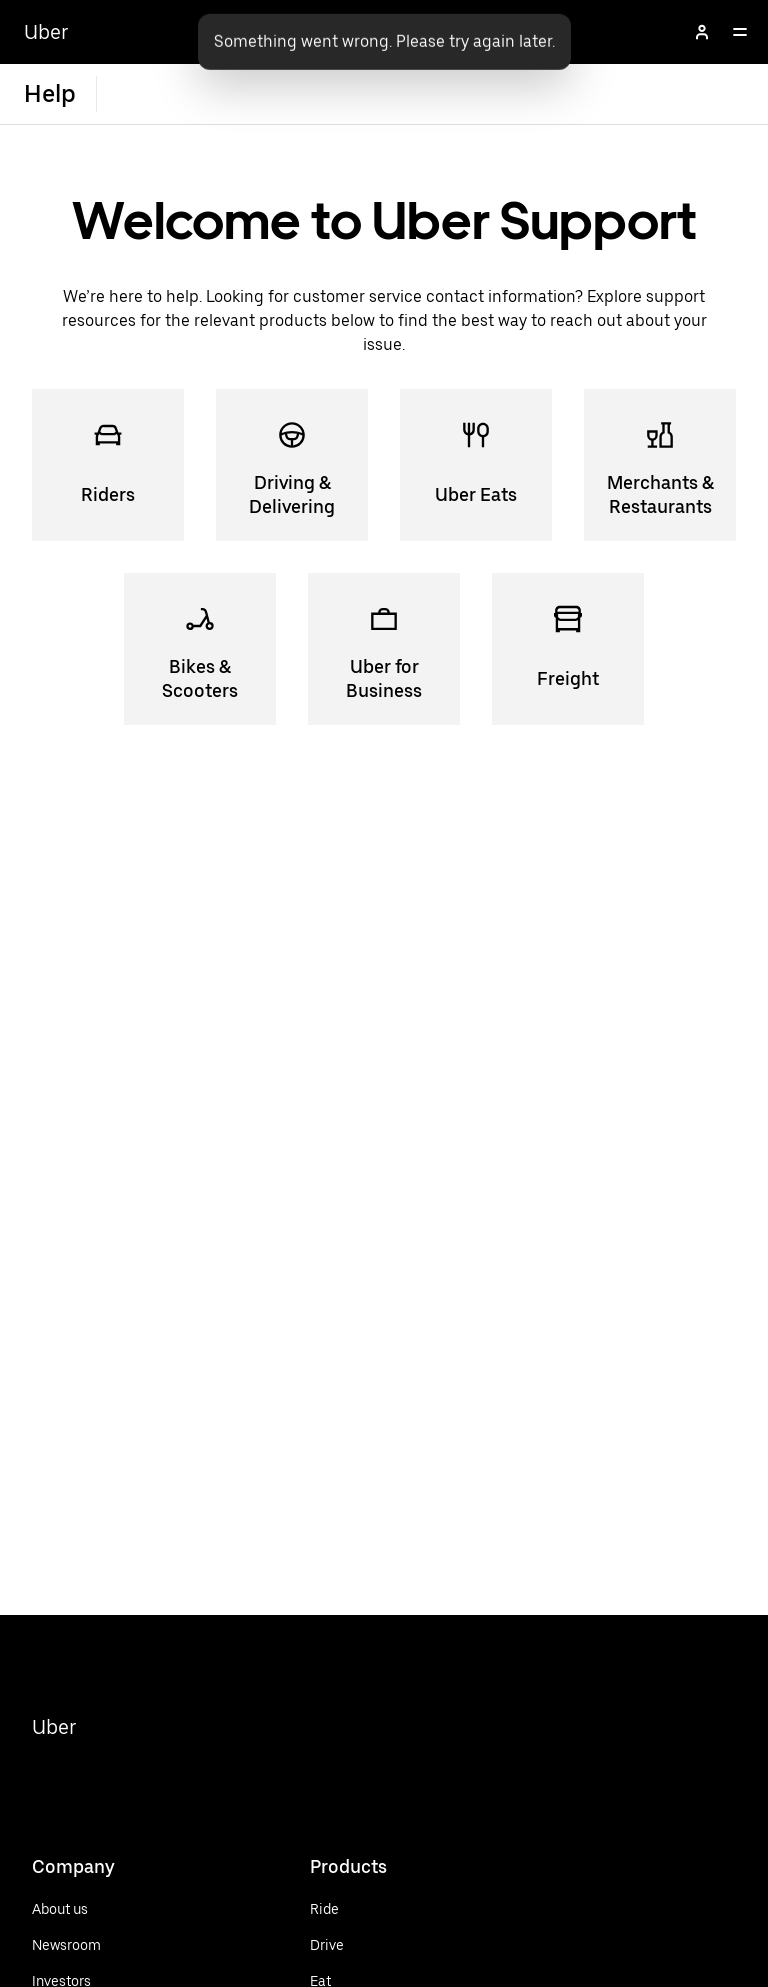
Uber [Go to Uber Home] (46, 32)
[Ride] (366, 1909)
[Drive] (366, 1945)
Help (50, 93)
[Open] (740, 32)
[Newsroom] (66, 1945)
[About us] (66, 1909)
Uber (54, 1727)
